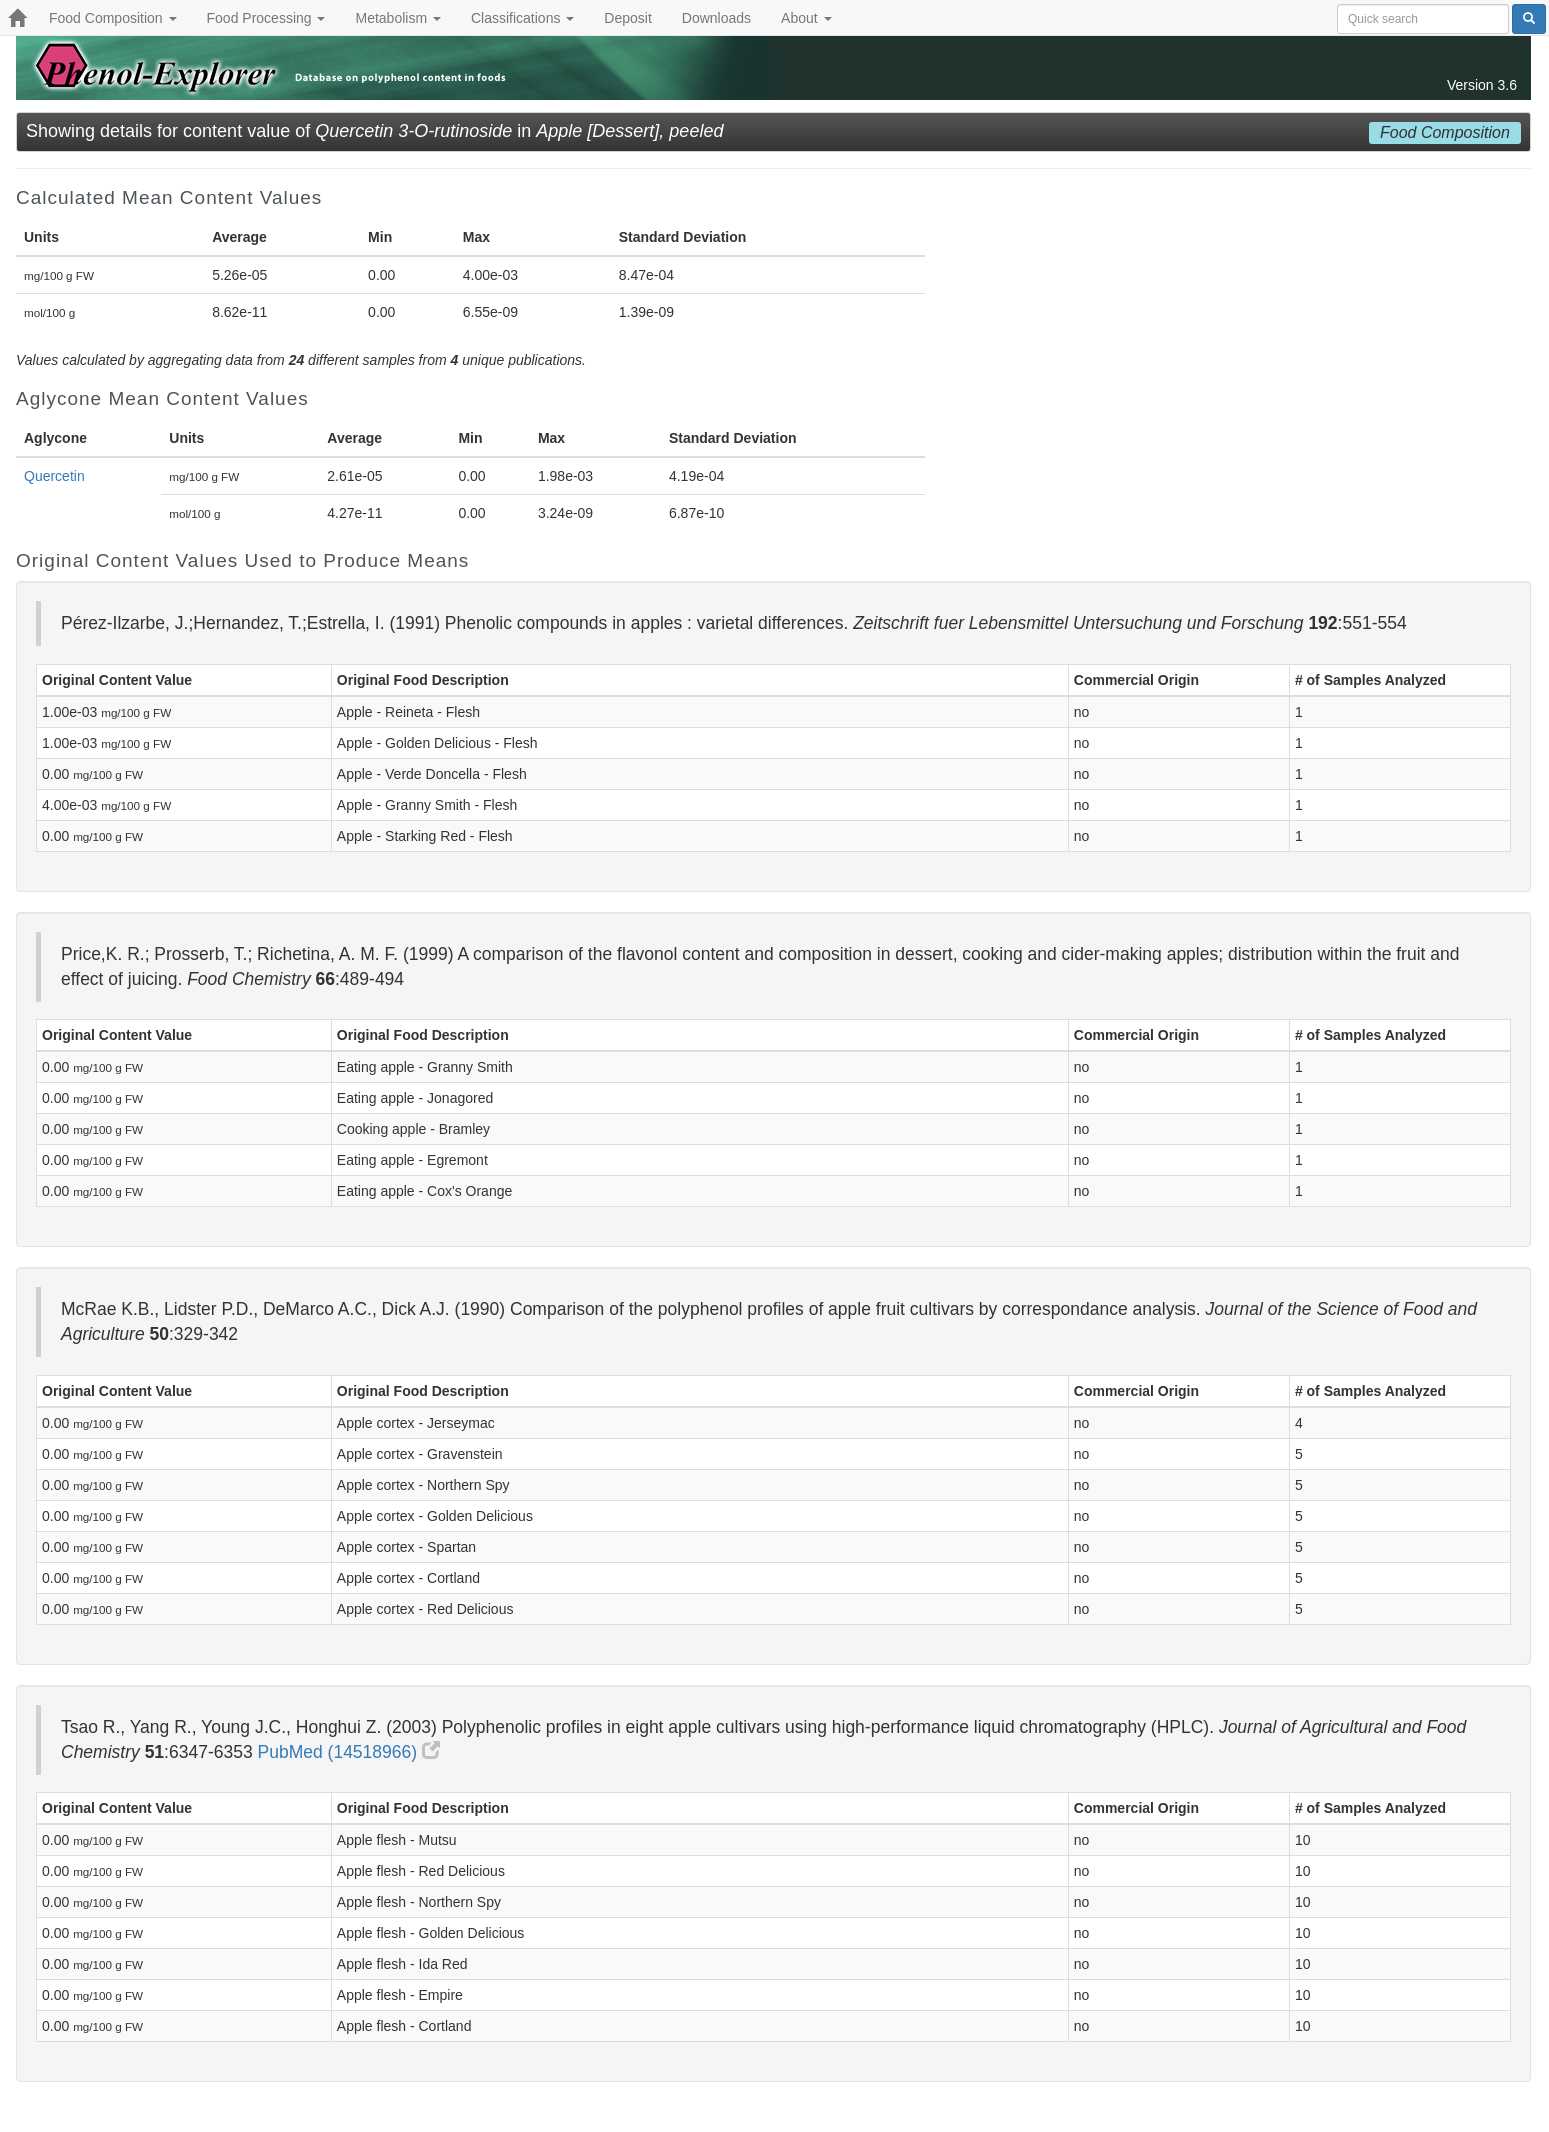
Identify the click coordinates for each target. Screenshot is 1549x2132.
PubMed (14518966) (349, 1752)
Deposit (627, 18)
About (806, 18)
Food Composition (113, 18)
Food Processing (266, 18)
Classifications (522, 18)
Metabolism (397, 18)
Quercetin (54, 476)
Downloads (716, 18)
